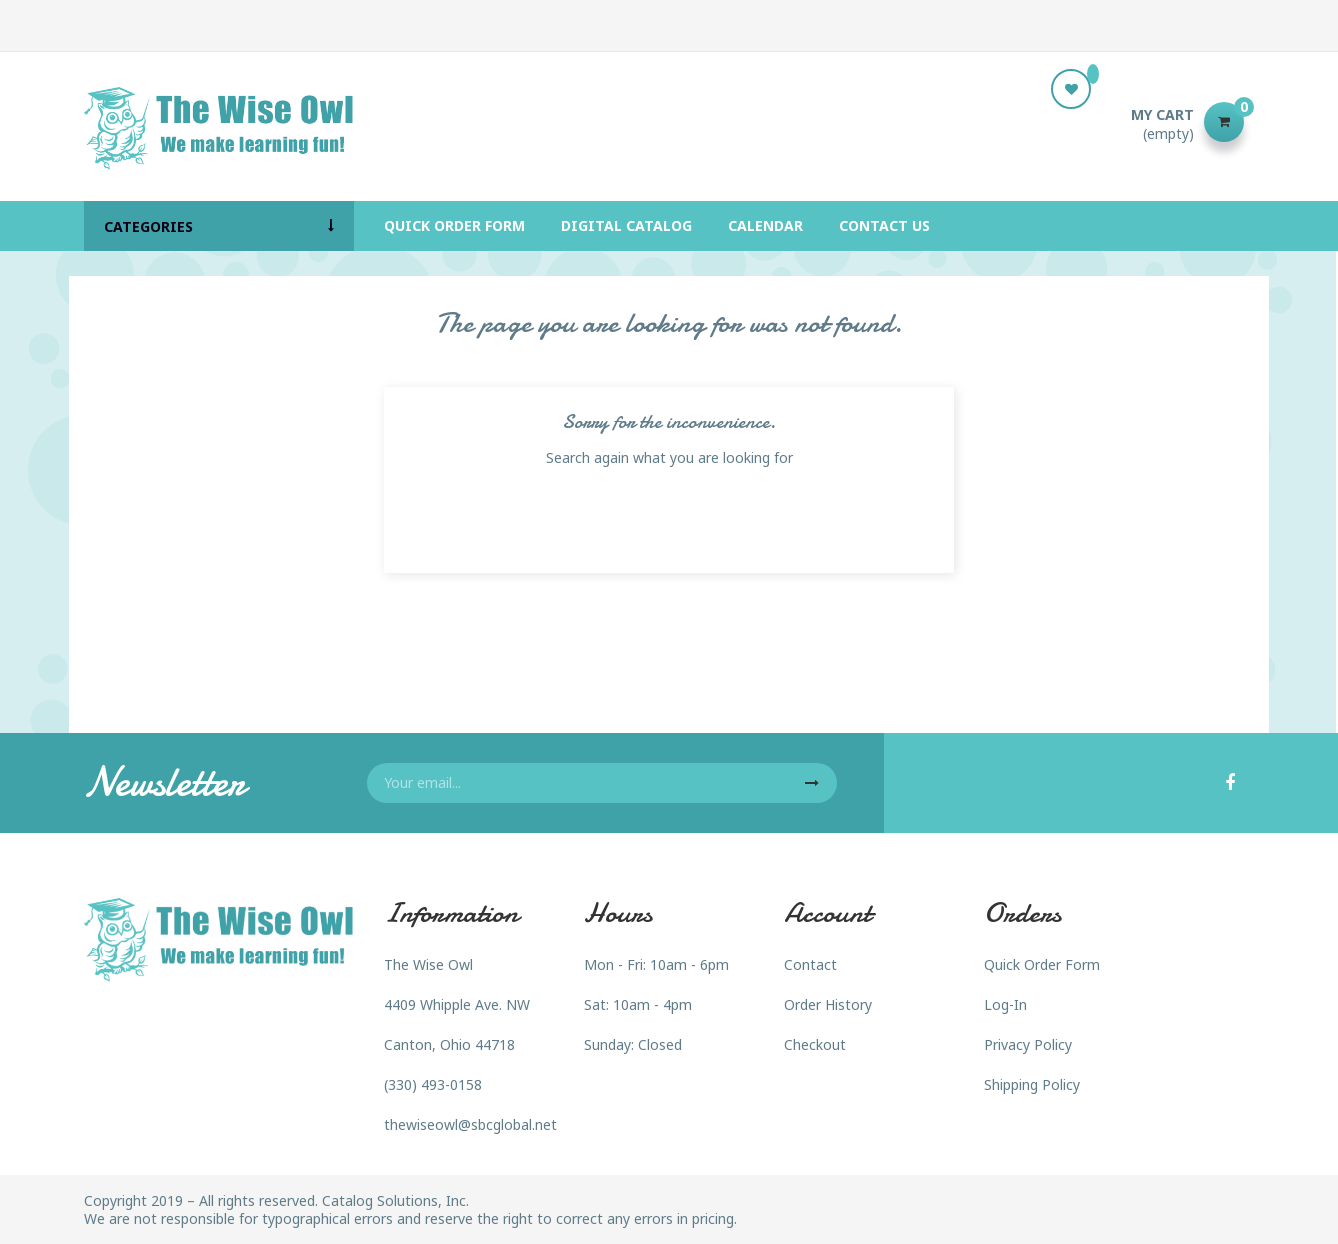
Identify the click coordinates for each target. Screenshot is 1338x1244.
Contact (810, 964)
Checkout (815, 1044)
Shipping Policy (1032, 1084)
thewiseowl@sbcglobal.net (470, 1124)
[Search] (669, 122)
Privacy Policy (1028, 1044)
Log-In (1005, 1004)
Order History (828, 1004)
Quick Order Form (1042, 964)
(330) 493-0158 (433, 1084)
